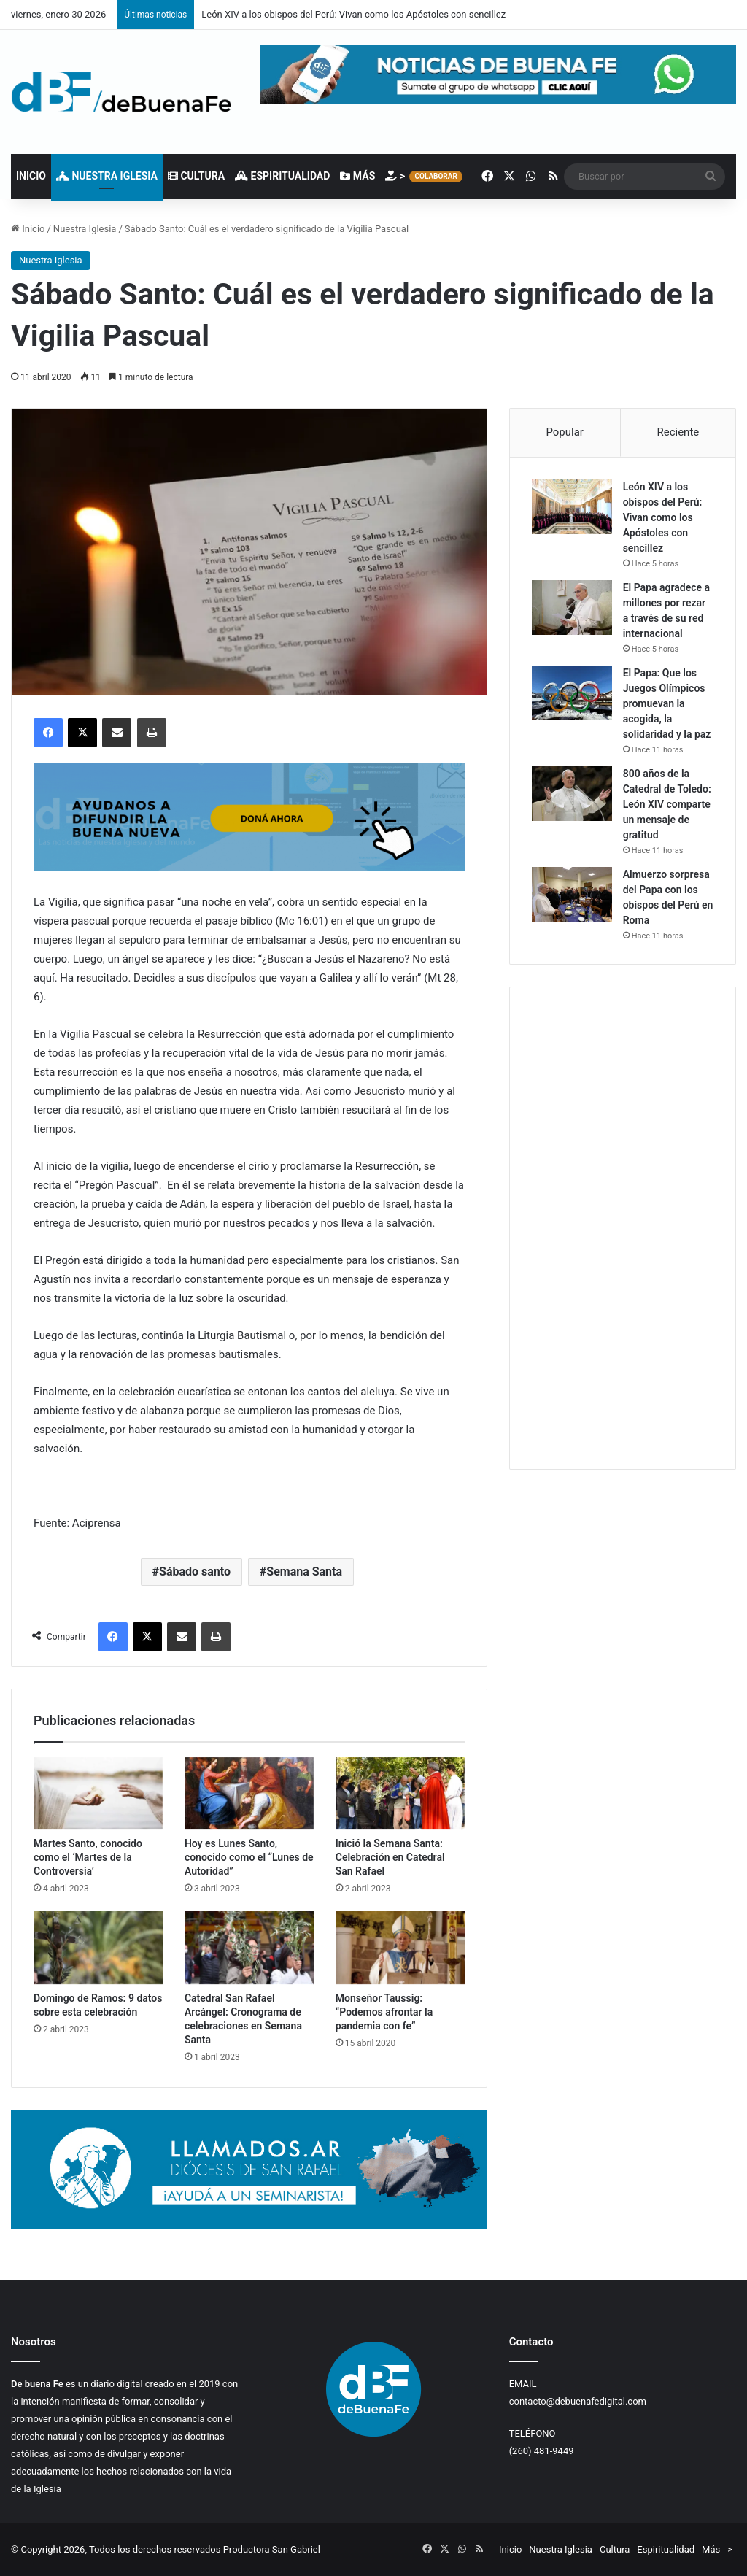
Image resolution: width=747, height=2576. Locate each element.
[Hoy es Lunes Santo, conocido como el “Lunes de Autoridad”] (249, 1793)
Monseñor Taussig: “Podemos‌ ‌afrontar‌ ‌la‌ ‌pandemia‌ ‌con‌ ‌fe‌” (384, 2012)
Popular (565, 432)
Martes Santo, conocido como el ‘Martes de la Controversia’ (88, 1857)
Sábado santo (195, 1571)
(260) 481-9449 (541, 2450)
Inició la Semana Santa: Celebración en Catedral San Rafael (390, 1857)
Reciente (678, 432)
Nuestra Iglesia (107, 176)
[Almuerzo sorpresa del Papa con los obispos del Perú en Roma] (572, 894)
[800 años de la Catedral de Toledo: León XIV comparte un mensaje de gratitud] (572, 793)
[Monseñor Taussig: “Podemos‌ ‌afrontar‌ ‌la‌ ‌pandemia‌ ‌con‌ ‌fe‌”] (400, 1947)
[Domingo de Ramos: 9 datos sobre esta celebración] (98, 1947)
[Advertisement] (622, 1228)
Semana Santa (304, 1571)
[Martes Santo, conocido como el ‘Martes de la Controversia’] (98, 1793)
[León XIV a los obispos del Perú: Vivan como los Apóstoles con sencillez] (572, 506)
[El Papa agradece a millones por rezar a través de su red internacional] (572, 607)
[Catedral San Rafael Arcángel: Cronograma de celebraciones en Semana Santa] (249, 1947)
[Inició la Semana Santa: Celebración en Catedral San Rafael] (400, 1793)
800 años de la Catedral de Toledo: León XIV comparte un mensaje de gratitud (667, 804)
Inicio (31, 176)
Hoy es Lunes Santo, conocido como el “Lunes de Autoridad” (249, 1857)
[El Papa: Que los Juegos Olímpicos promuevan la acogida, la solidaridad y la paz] (572, 693)
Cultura (196, 176)
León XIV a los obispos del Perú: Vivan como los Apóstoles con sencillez (353, 14)
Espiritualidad (282, 176)
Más (357, 176)
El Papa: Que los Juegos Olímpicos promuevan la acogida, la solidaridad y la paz (667, 703)
